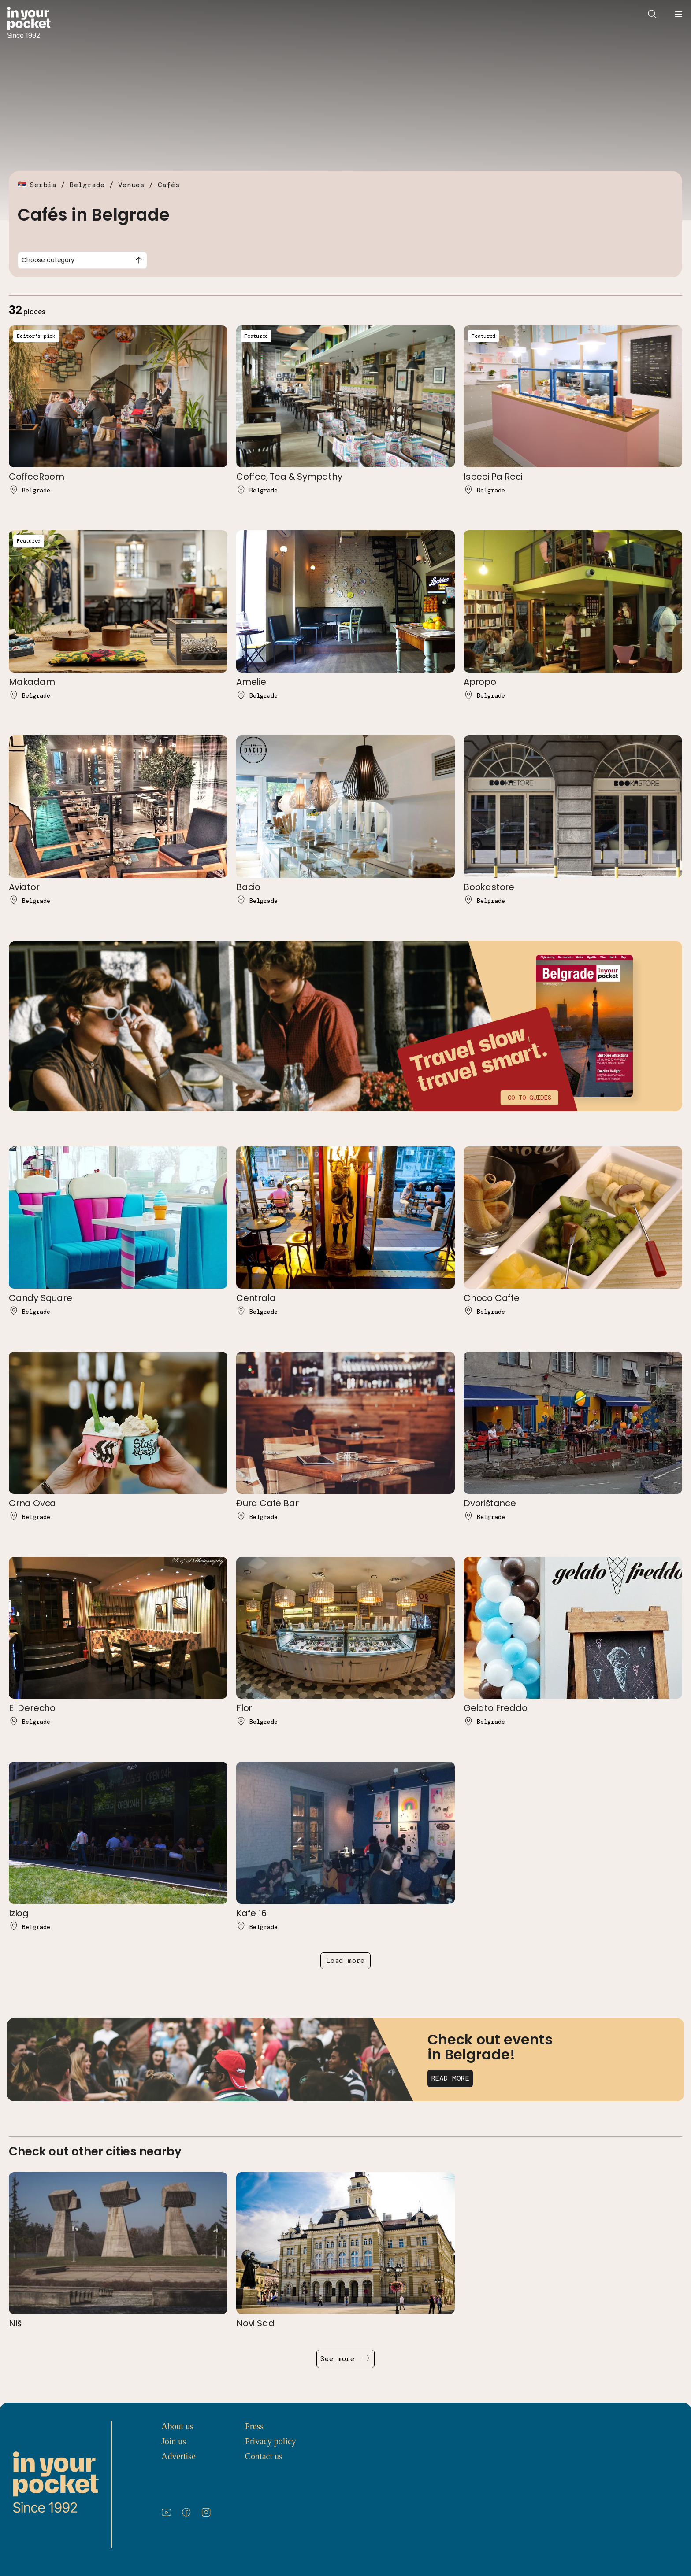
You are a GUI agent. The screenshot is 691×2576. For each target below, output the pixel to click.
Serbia (43, 184)
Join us (173, 2441)
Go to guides (529, 1097)
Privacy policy (270, 2441)
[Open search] (652, 14)
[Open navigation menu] (678, 14)
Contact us (263, 2456)
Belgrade (87, 184)
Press (254, 2426)
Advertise (178, 2456)
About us (177, 2426)
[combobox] (82, 260)
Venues (131, 184)
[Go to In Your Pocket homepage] (29, 23)
